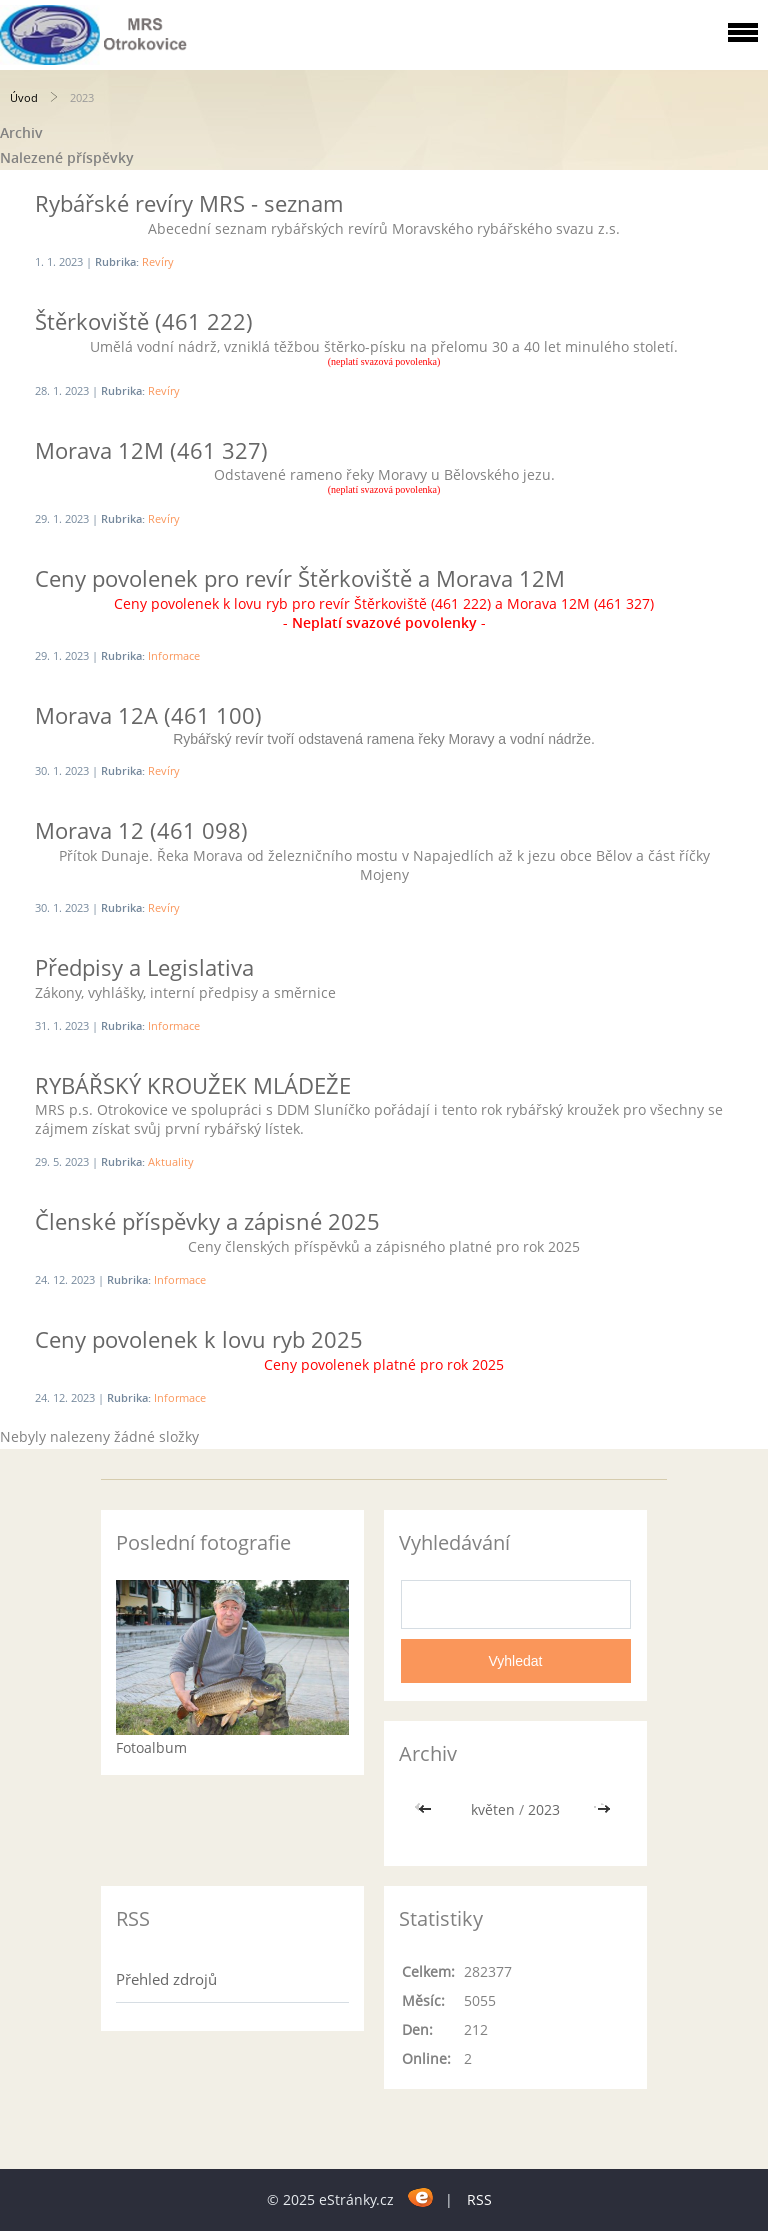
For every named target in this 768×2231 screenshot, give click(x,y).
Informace (174, 655)
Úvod (24, 97)
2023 (544, 1809)
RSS (479, 2199)
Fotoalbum (151, 1747)
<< (427, 1809)
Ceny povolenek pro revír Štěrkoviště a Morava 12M (300, 578)
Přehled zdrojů (166, 1979)
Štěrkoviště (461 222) (144, 321)
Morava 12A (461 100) (148, 715)
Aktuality (171, 1161)
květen (493, 1809)
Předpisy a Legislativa (144, 967)
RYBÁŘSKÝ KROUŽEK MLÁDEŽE (193, 1085)
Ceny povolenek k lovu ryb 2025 (199, 1339)
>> (604, 1809)
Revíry (158, 261)
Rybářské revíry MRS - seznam (189, 203)
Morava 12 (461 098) (141, 830)
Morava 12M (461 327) (151, 450)
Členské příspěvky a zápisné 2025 (207, 1221)
